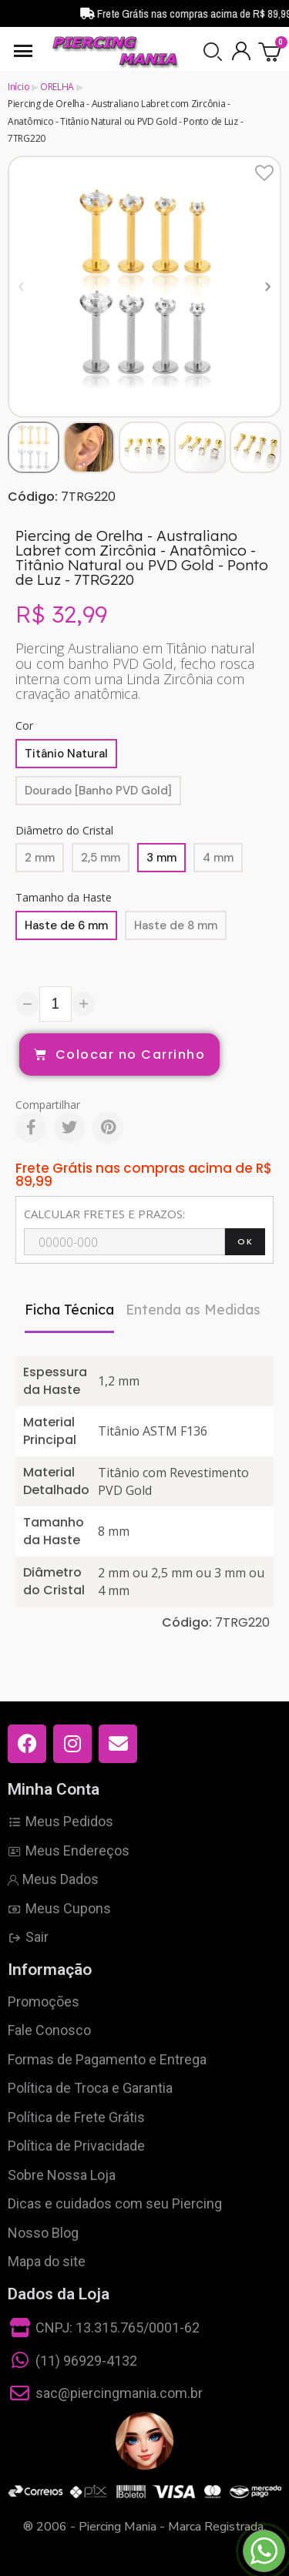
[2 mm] (39, 857)
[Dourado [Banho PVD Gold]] (98, 790)
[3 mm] (161, 857)
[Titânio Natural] (66, 753)
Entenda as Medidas (193, 1309)
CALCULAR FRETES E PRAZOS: (104, 1213)
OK (245, 1241)
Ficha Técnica (69, 1309)
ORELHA (57, 86)
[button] (212, 51)
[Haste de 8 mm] (176, 925)
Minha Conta (53, 1789)
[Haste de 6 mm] (66, 925)
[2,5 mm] (100, 857)
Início (18, 86)
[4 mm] (218, 857)
